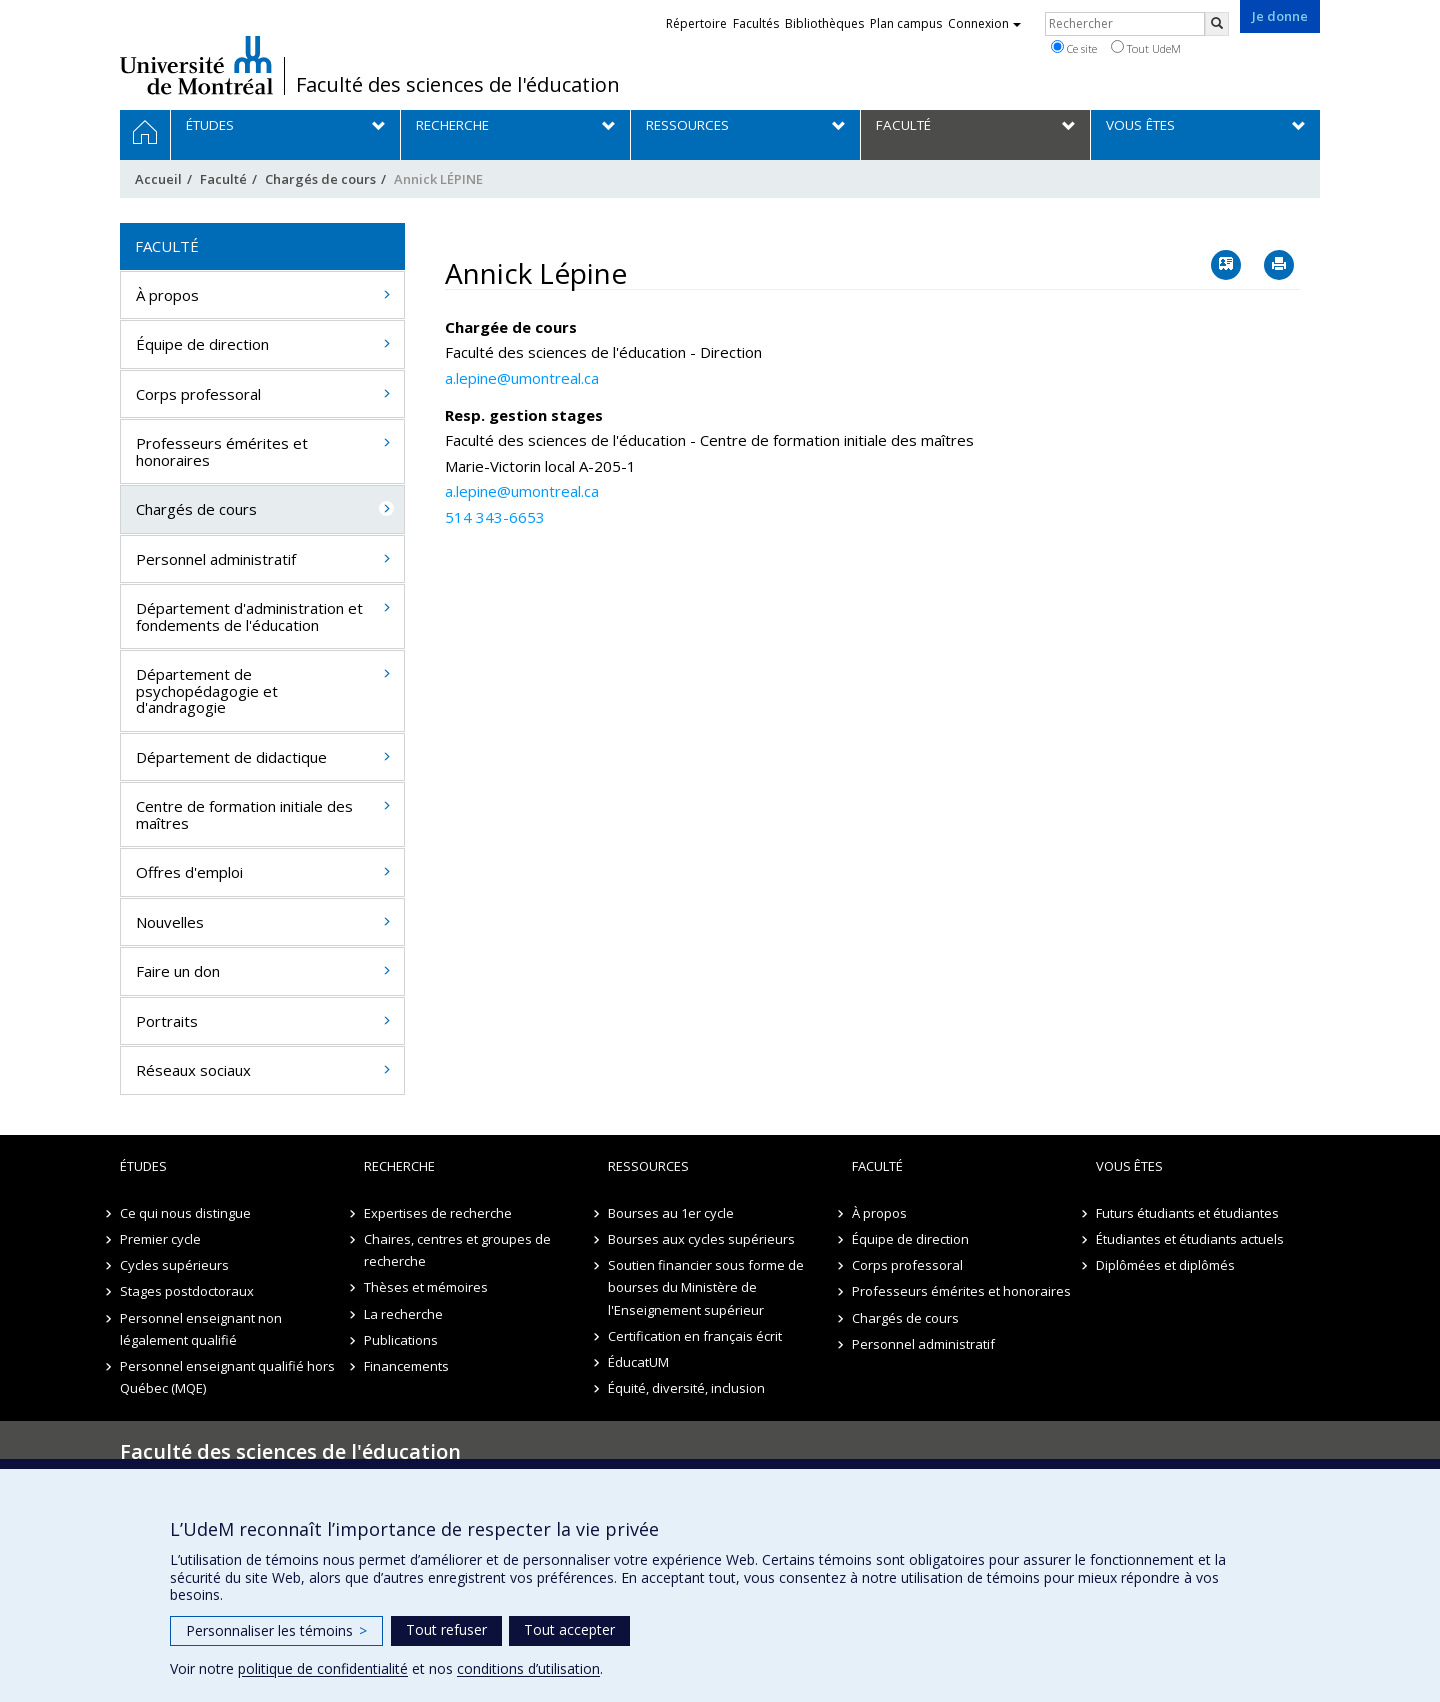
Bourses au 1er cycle (671, 1213)
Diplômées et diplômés (1165, 1265)
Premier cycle (160, 1239)
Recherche (399, 1166)
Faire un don (178, 971)
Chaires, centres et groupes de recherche (457, 1250)
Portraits (167, 1021)
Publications (401, 1340)
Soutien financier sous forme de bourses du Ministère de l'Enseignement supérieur (706, 1287)
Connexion (984, 23)
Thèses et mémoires (426, 1287)
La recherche (403, 1314)
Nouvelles (170, 922)
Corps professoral (198, 394)
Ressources (648, 1166)
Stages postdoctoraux (187, 1291)
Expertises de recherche (438, 1213)
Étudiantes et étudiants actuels (1190, 1239)
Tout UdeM (1146, 48)
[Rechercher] (1217, 24)
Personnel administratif (216, 559)
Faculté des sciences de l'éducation (458, 85)
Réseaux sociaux (193, 1070)
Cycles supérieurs (174, 1265)
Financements (406, 1366)
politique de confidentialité (323, 1668)
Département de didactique (231, 757)
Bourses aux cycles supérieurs (701, 1239)
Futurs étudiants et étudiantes (1187, 1213)
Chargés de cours (320, 179)
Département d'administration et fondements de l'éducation (249, 616)
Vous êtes (1129, 1166)
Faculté (223, 179)
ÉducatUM (638, 1362)
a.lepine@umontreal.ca (522, 378)
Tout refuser (446, 1629)
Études (143, 1166)
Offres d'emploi (189, 872)
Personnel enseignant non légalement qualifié (201, 1329)
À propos (167, 295)
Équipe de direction (202, 344)
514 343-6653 (495, 517)
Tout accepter (569, 1629)
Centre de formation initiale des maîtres (244, 814)
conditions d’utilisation (528, 1668)
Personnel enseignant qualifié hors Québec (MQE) (227, 1377)
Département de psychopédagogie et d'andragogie (207, 690)
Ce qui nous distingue (185, 1213)
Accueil (158, 179)
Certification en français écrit (695, 1336)
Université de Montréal (196, 65)
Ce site (1074, 48)
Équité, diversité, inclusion (686, 1388)
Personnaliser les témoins (276, 1630)
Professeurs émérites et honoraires (222, 451)
